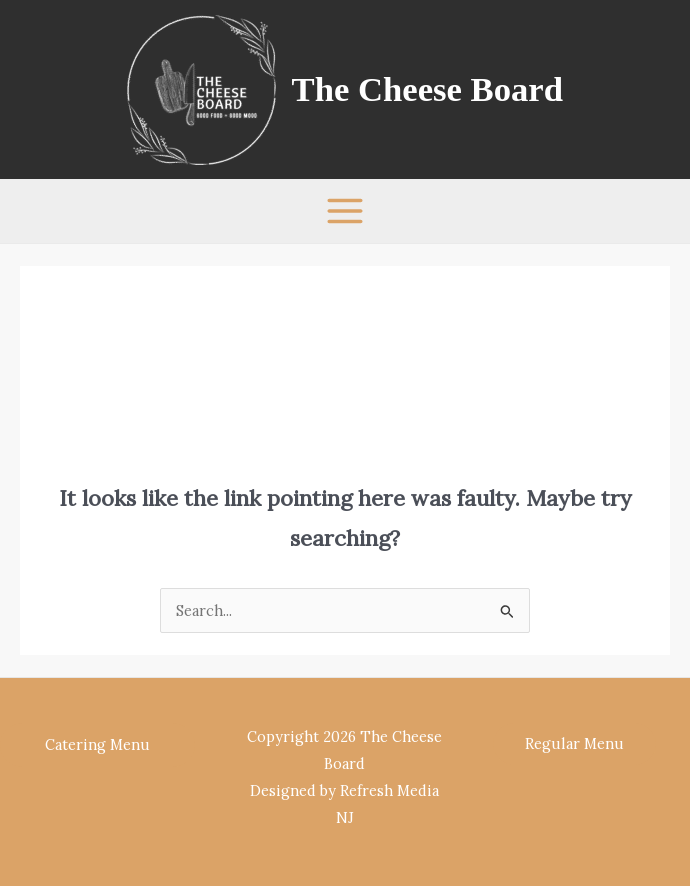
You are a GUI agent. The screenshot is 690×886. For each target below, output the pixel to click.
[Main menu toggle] (345, 211)
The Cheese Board (427, 89)
